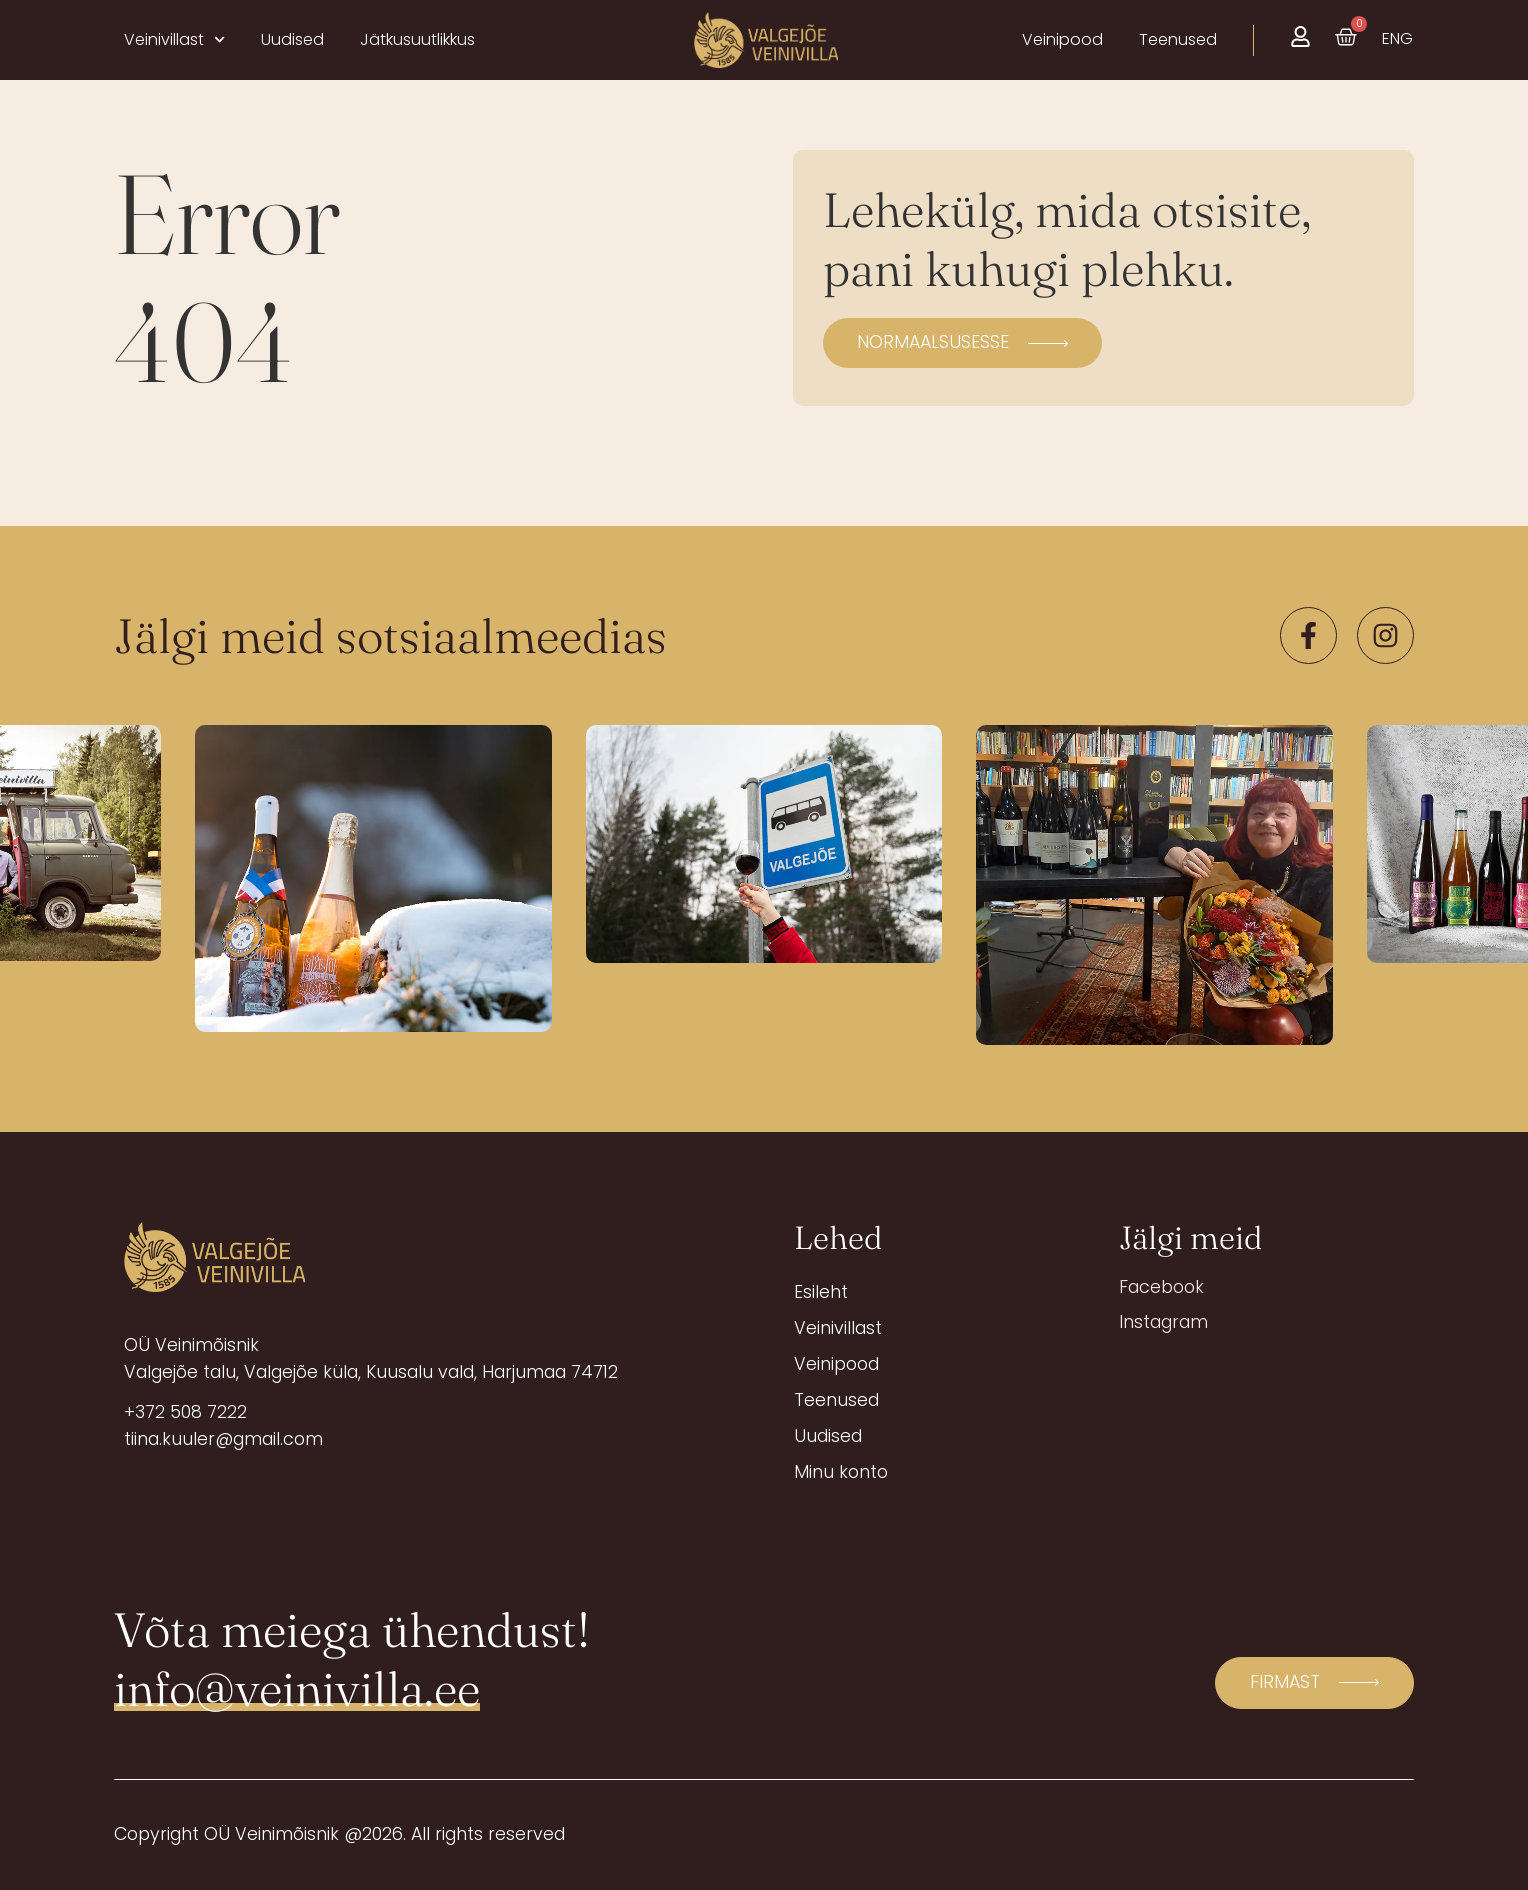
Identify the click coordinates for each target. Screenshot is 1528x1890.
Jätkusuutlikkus (417, 40)
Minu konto (841, 1472)
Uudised (292, 40)
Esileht (821, 1292)
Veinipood (836, 1364)
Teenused (836, 1400)
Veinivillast (174, 40)
